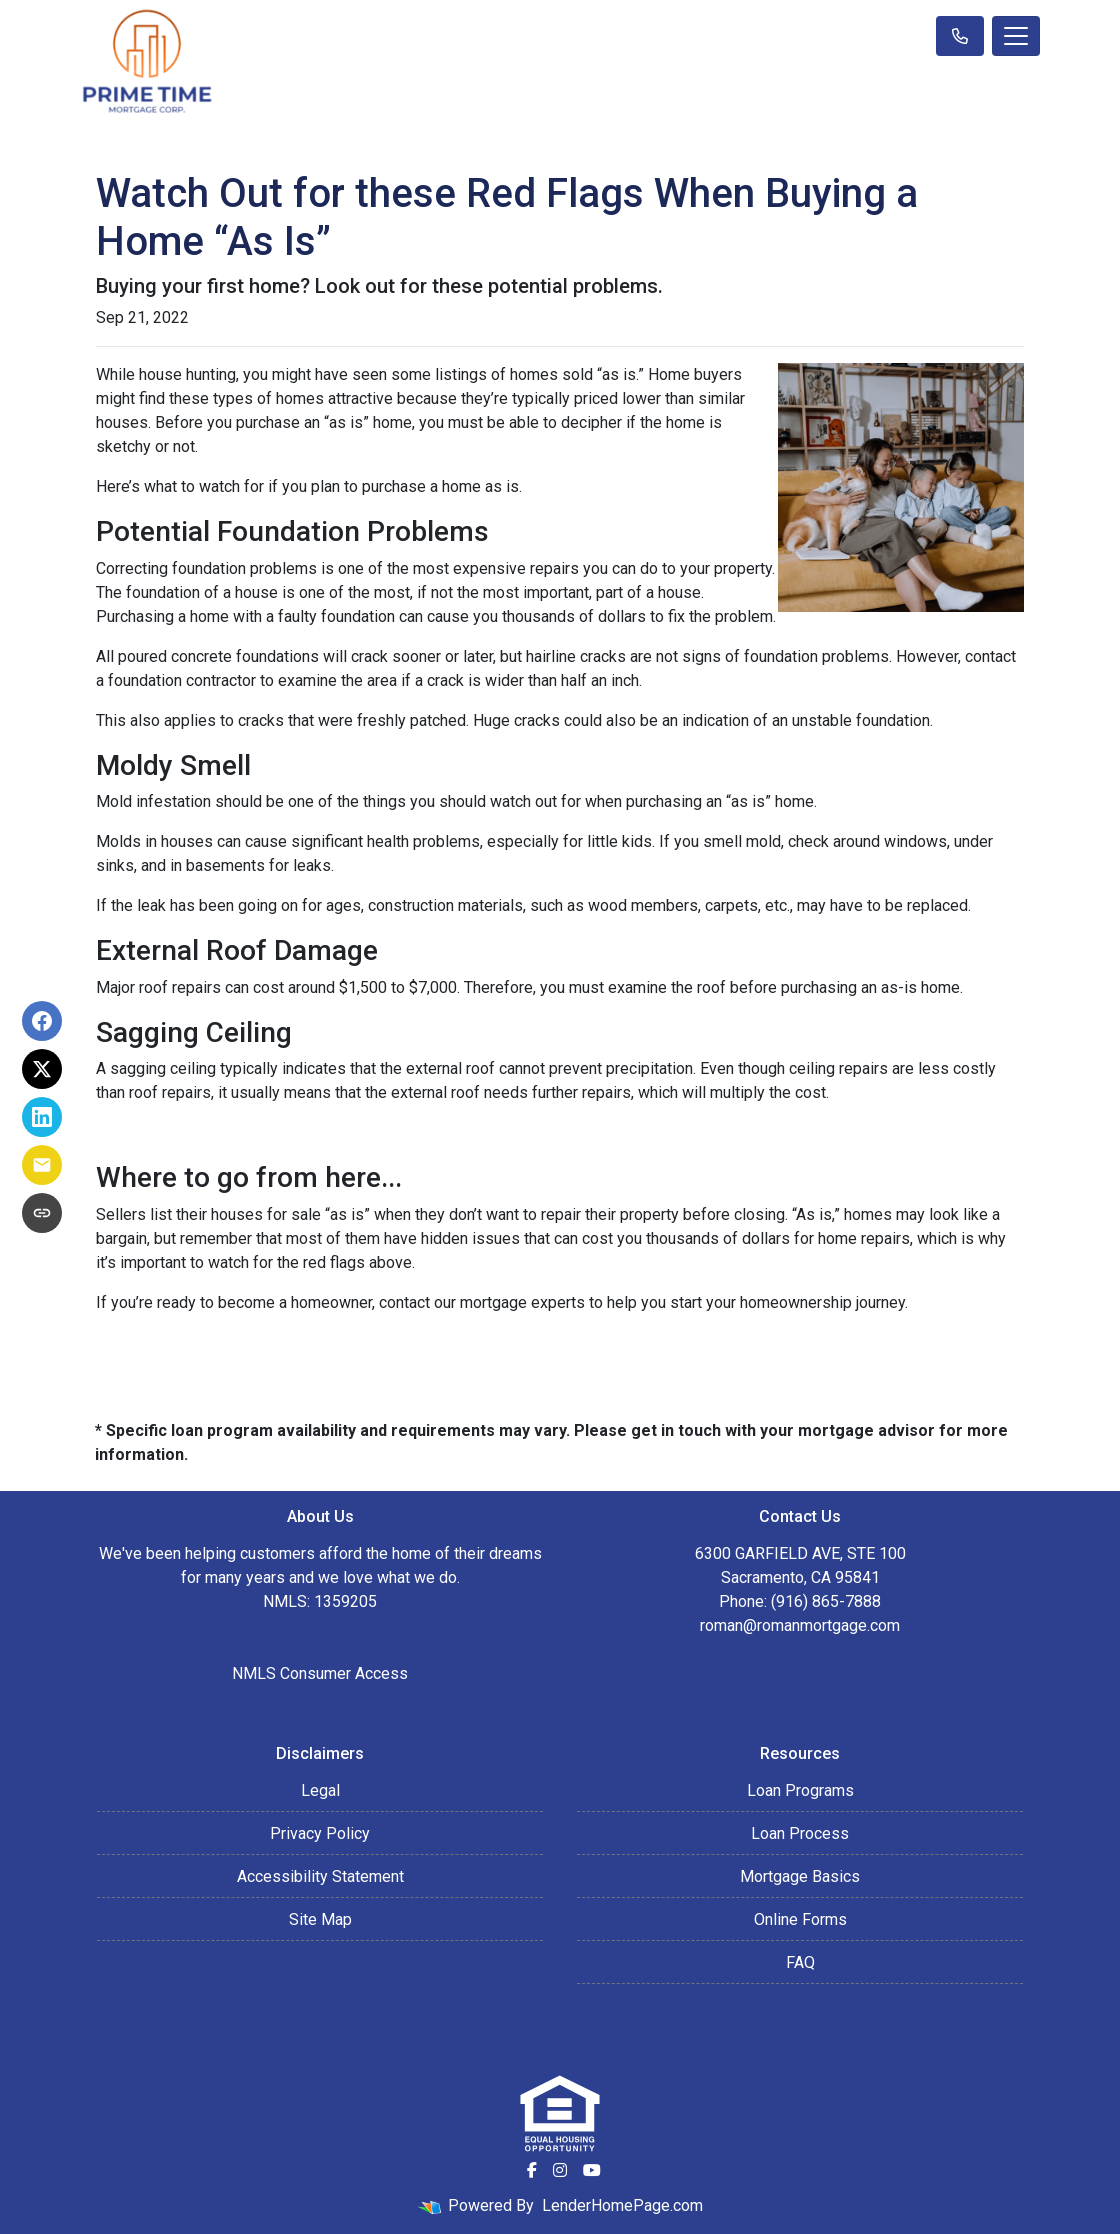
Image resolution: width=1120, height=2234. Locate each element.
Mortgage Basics (800, 1876)
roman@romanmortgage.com (800, 1625)
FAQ (800, 1962)
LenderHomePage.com (622, 2205)
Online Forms (800, 1919)
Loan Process (800, 1833)
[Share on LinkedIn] (42, 1117)
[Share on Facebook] (42, 1021)
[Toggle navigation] (1016, 36)
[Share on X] (42, 1069)
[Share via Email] (42, 1165)
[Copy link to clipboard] (42, 1213)
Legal (320, 1790)
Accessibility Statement (320, 1876)
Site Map (320, 1919)
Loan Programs (800, 1790)
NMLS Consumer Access (320, 1673)
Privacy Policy (320, 1833)
